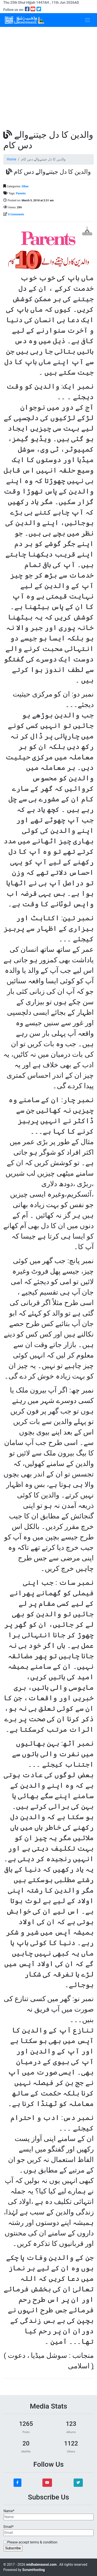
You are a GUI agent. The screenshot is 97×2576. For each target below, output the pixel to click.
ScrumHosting (33, 2570)
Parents (21, 193)
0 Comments (16, 214)
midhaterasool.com (41, 2564)
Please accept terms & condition (30, 2542)
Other (25, 186)
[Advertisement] (48, 77)
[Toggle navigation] (87, 20)
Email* (48, 2530)
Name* (48, 2514)
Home (11, 159)
